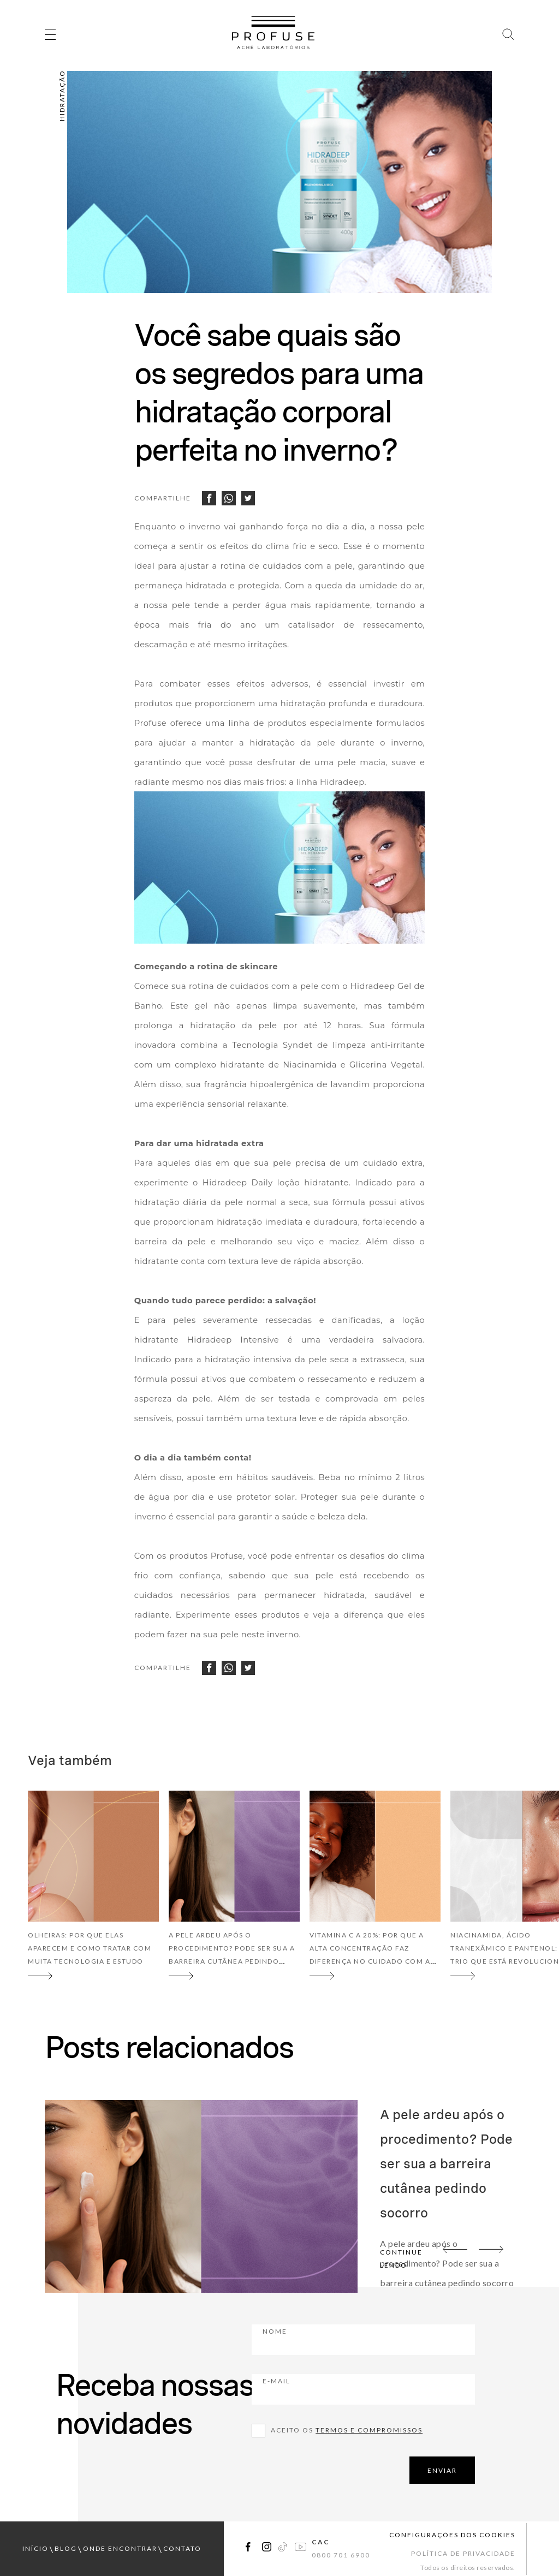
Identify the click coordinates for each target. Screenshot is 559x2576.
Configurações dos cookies (452, 2535)
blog (66, 2548)
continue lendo (401, 2258)
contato (182, 2548)
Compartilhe (162, 498)
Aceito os (347, 2430)
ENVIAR (442, 2470)
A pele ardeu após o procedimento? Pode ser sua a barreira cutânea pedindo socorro (446, 2164)
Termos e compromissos (369, 2430)
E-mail (337, 2388)
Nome (335, 2338)
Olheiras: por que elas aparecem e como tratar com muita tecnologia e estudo (89, 1948)
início (35, 2548)
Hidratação (62, 95)
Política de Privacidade (463, 2553)
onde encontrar (120, 2548)
